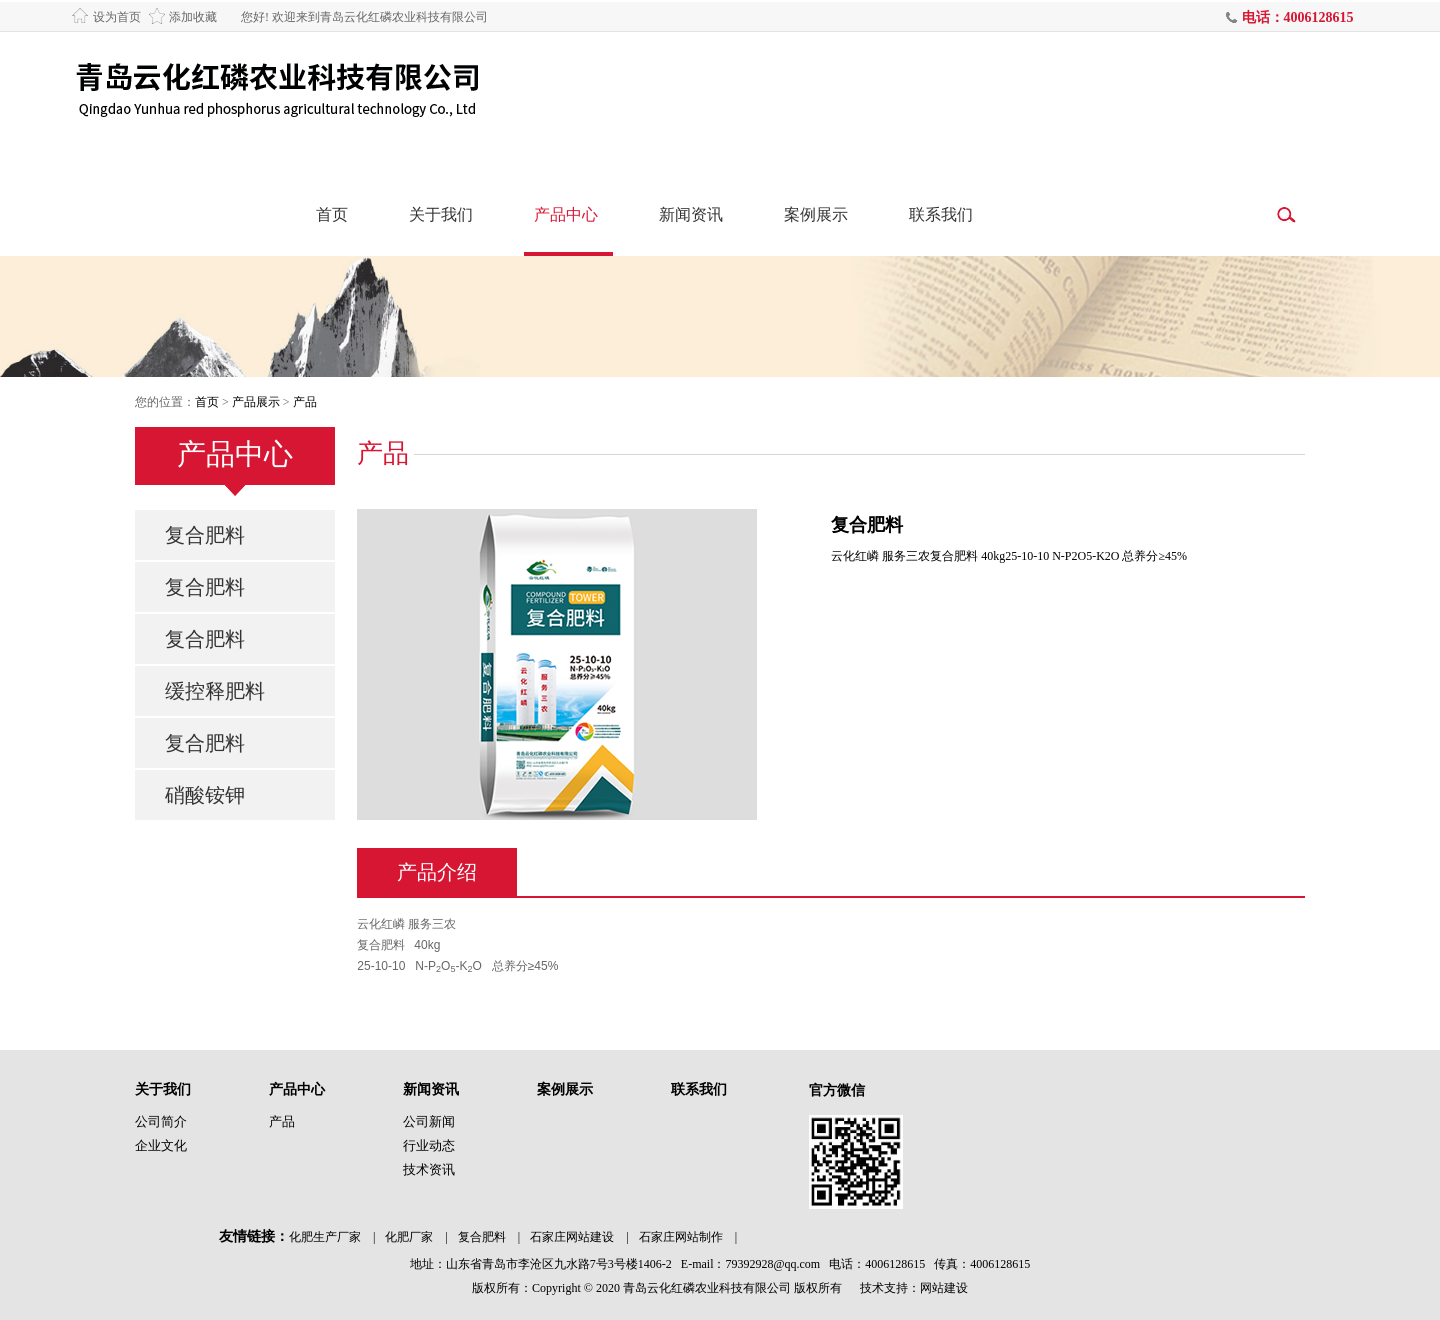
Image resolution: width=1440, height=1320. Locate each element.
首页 (332, 214)
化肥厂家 (409, 1237)
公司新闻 (429, 1121)
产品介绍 (437, 872)
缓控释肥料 (215, 691)
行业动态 (429, 1145)
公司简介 (161, 1121)
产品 (305, 402)
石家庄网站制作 (681, 1237)
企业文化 (161, 1145)
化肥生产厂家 (325, 1237)
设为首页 (117, 17)
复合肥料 (205, 535)
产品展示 (256, 402)
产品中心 (566, 214)
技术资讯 (429, 1169)
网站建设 (944, 1288)
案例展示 (816, 214)
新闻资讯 (691, 214)
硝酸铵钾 (205, 795)
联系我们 (941, 214)
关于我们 (441, 214)
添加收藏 (193, 17)
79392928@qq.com (772, 1264)
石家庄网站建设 (572, 1237)
